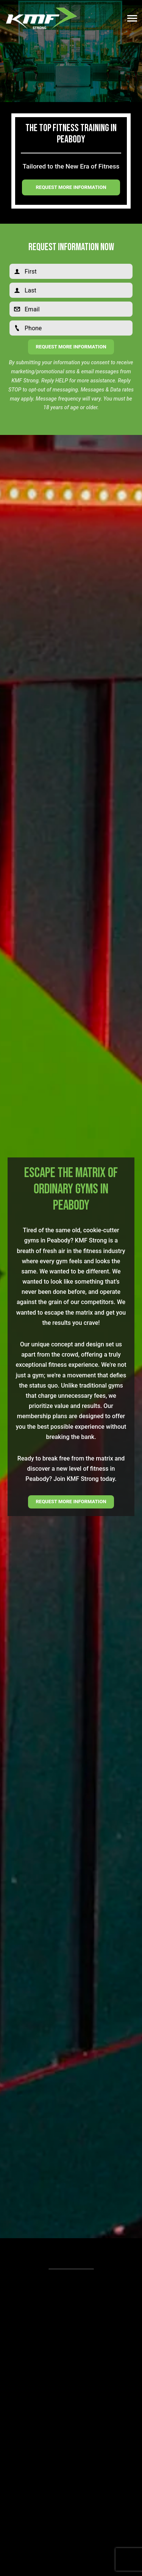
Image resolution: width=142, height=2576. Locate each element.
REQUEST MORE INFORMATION (71, 1501)
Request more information (71, 187)
